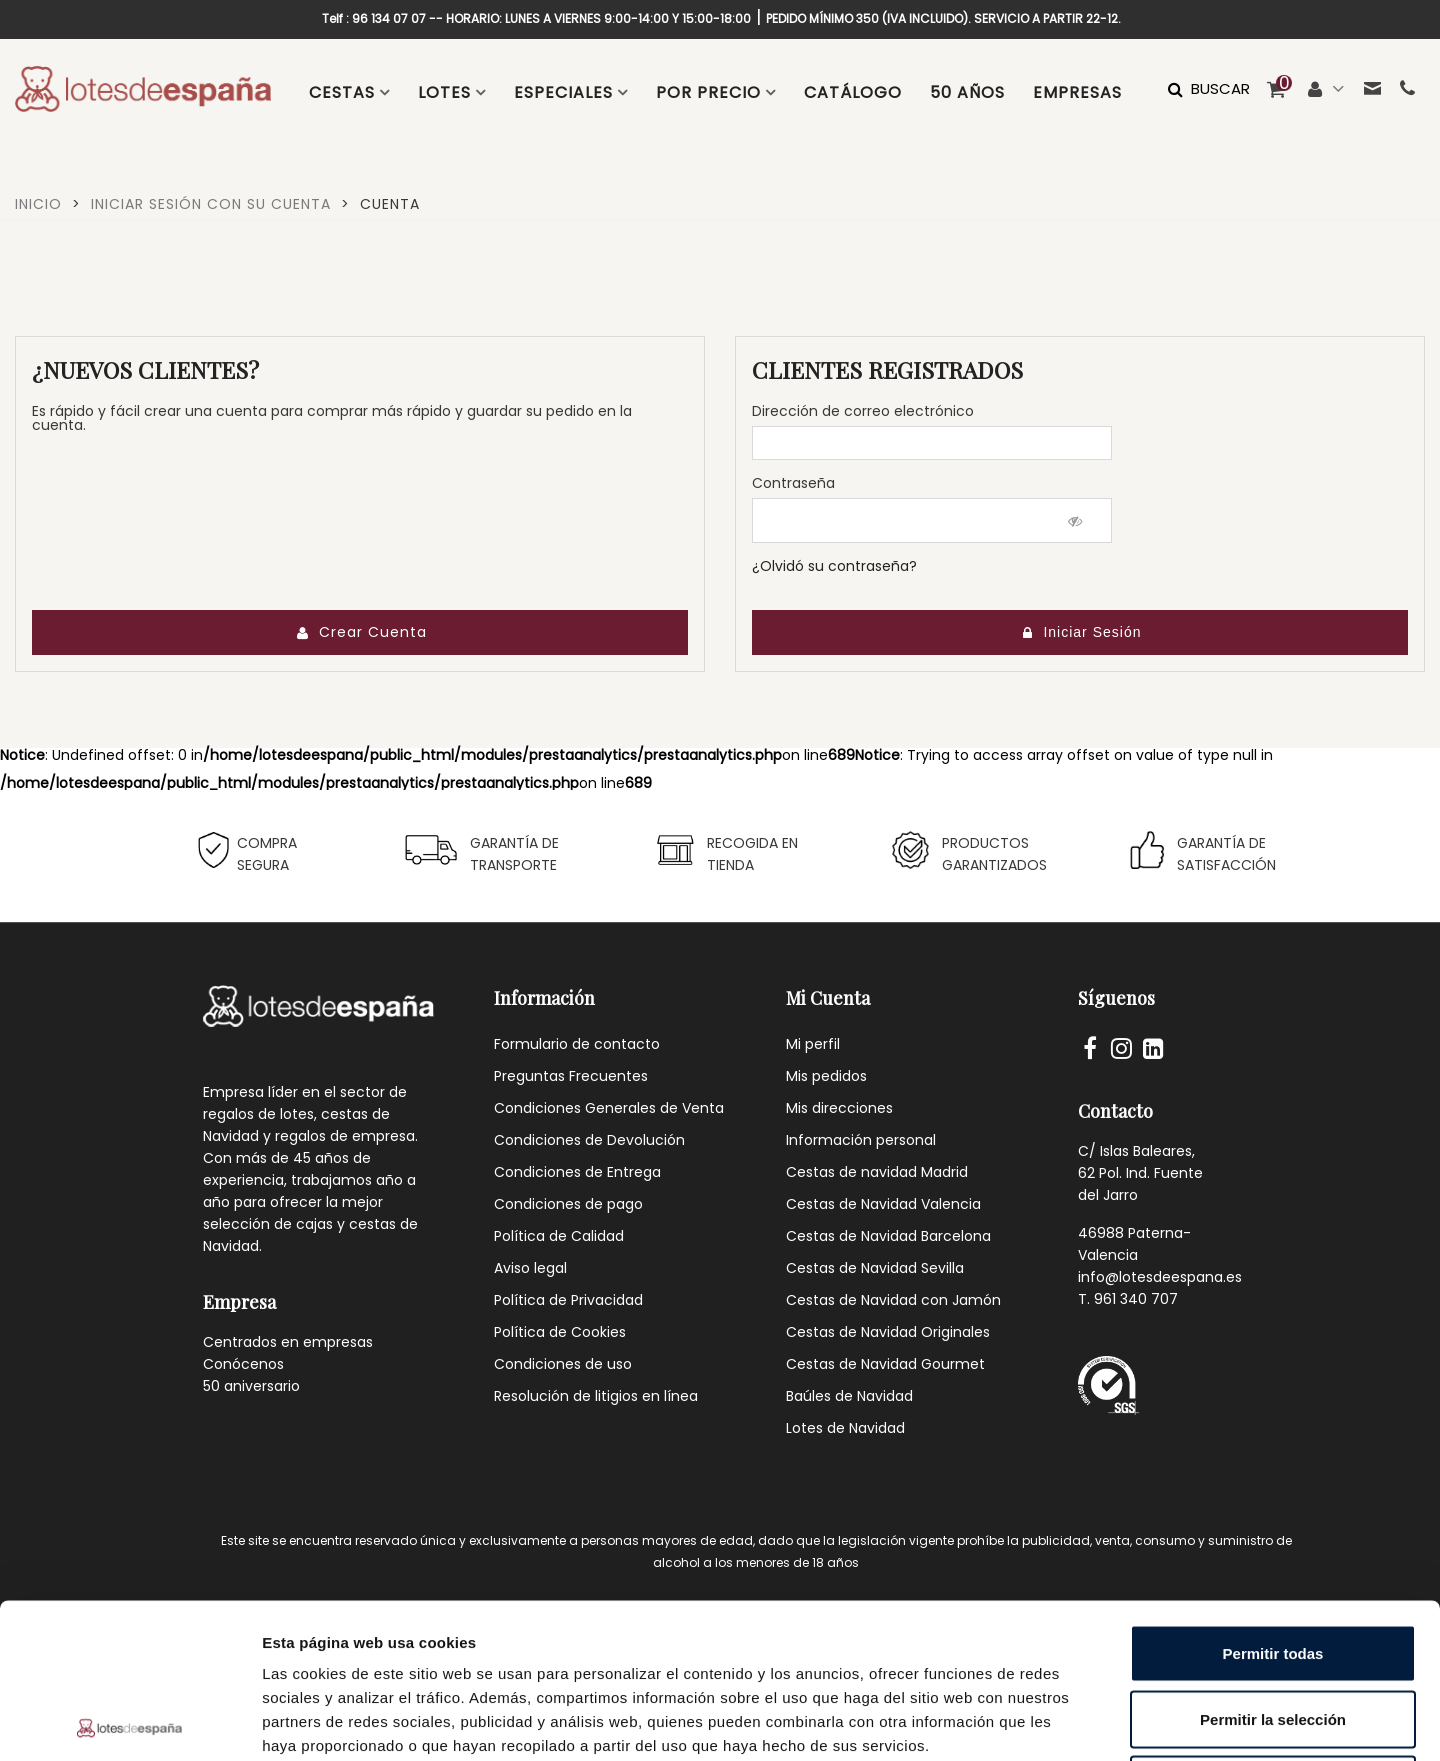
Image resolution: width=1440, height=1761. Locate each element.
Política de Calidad (559, 1236)
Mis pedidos (826, 1076)
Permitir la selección (1273, 1564)
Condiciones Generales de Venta (609, 1108)
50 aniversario (251, 1386)
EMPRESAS (1077, 92)
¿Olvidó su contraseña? (834, 566)
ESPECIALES (563, 92)
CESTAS (342, 92)
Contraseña (793, 483)
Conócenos (243, 1364)
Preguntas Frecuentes (571, 1076)
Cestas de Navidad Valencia (883, 1204)
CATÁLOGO (853, 92)
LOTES (444, 92)
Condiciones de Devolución (589, 1140)
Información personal (861, 1140)
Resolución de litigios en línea (596, 1396)
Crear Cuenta (361, 632)
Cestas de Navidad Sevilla (875, 1268)
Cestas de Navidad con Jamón (893, 1300)
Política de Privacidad (568, 1300)
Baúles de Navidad (849, 1396)
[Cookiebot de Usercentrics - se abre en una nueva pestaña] (129, 1722)
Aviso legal (530, 1268)
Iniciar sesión (1081, 632)
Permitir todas (1273, 1498)
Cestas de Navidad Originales (888, 1332)
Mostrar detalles (1082, 1721)
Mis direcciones (839, 1108)
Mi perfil (813, 1044)
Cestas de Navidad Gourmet (885, 1364)
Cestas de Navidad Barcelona (888, 1236)
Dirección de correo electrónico (863, 411)
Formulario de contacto (577, 1044)
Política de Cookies (560, 1332)
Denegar (1273, 1629)
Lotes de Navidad (845, 1428)
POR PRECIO (708, 92)
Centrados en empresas (288, 1342)
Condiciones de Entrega (577, 1172)
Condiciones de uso (563, 1364)
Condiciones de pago (568, 1204)
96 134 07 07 (389, 18)
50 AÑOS (967, 92)
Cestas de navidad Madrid (877, 1172)
